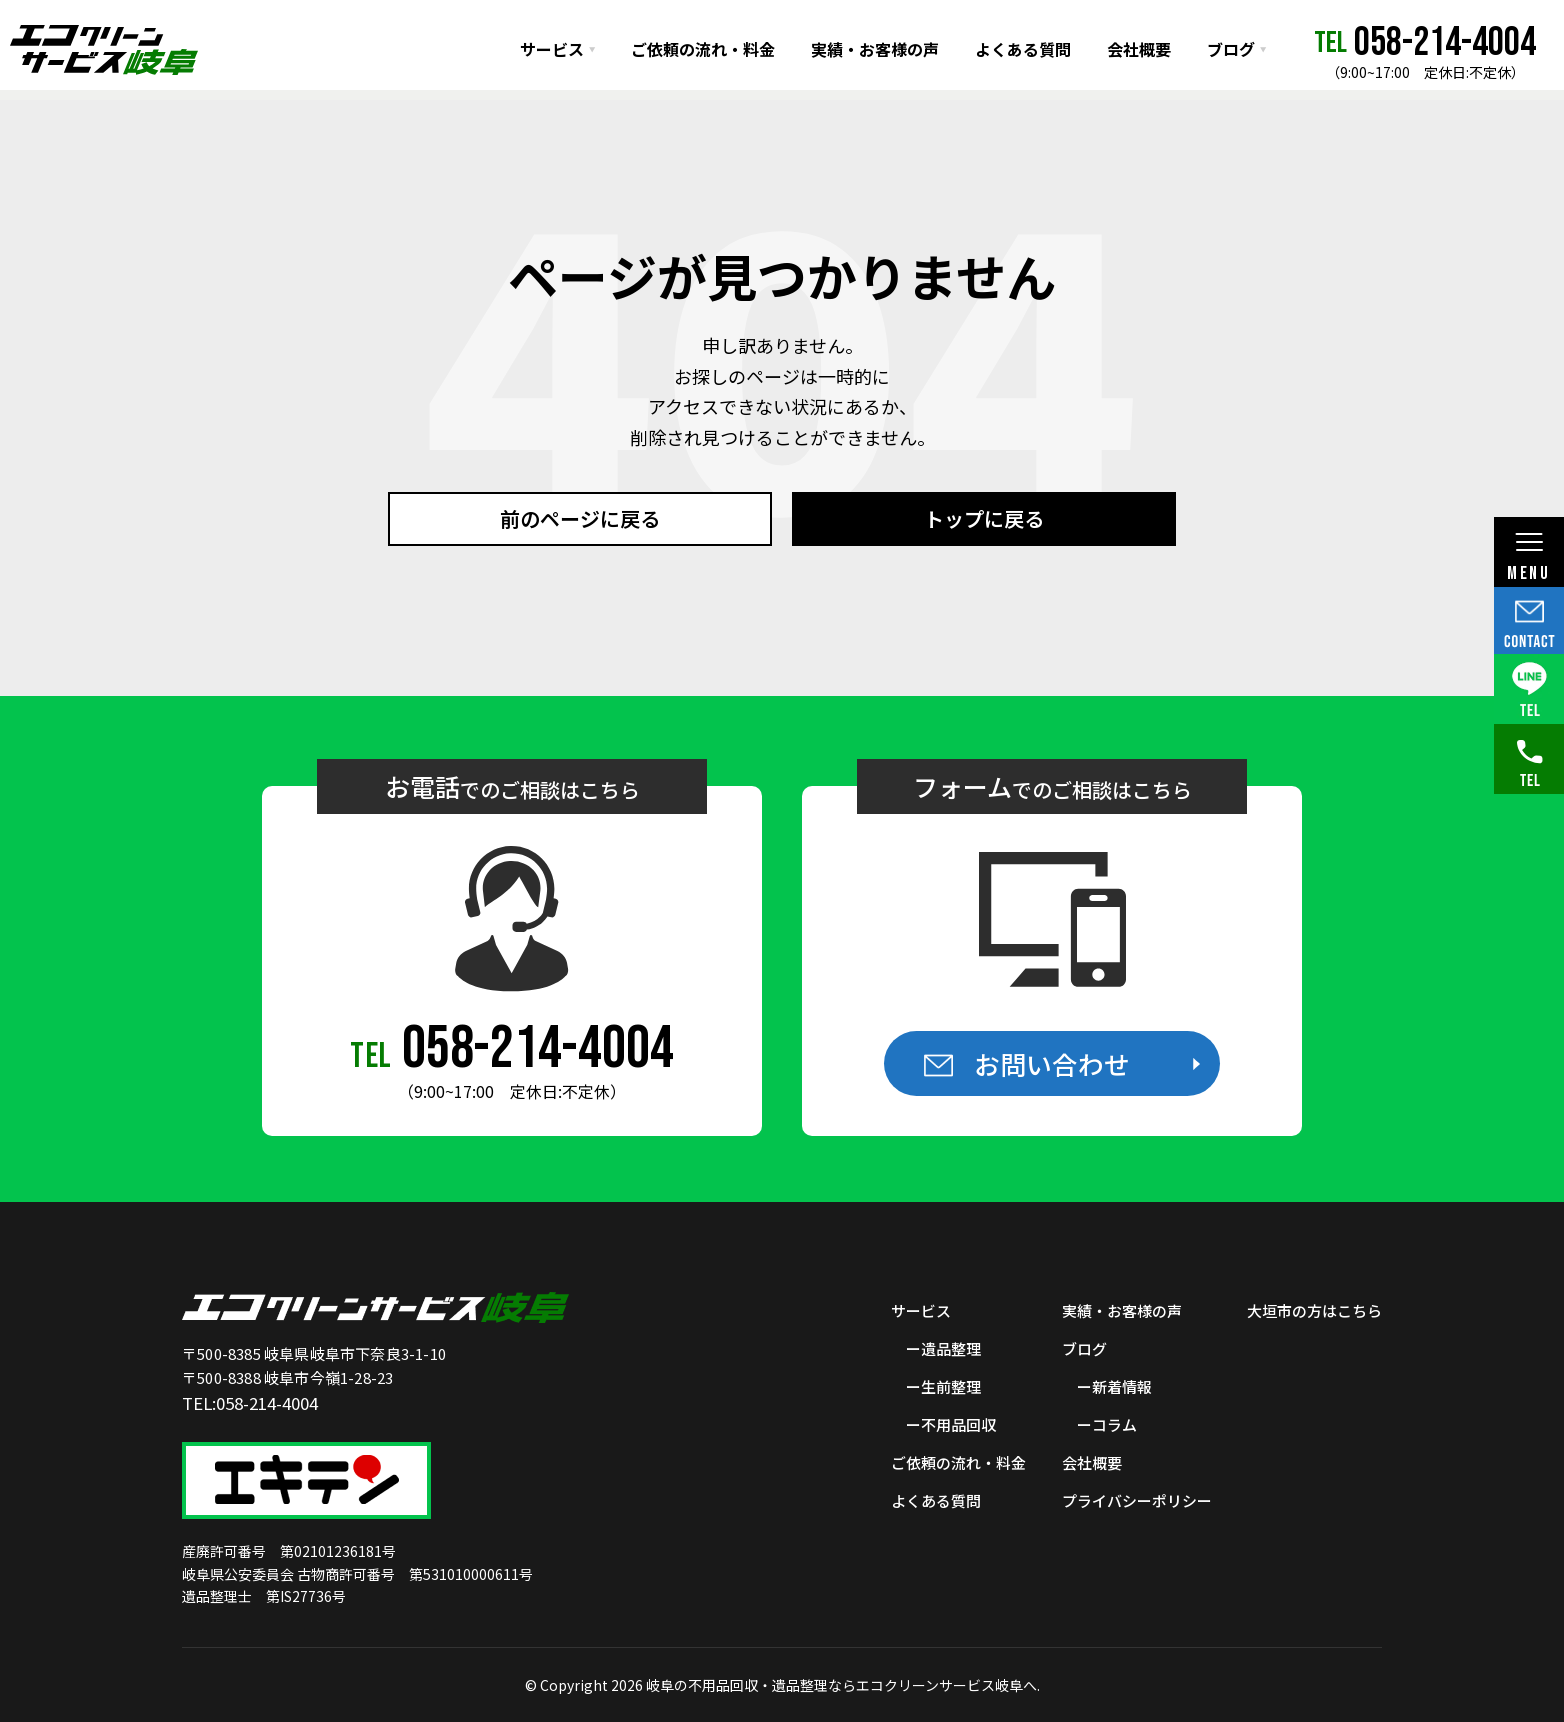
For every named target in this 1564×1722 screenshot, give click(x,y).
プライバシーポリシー (1137, 1500)
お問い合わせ (1052, 1063)
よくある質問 (1023, 49)
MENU (1529, 558)
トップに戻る (984, 518)
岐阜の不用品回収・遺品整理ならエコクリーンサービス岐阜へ (841, 1685)
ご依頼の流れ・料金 (703, 49)
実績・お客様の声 (875, 49)
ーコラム (1107, 1424)
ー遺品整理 (943, 1348)
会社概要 (1139, 49)
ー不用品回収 (951, 1424)
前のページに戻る (580, 518)
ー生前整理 (943, 1386)
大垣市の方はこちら (1314, 1310)
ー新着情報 (1114, 1386)
